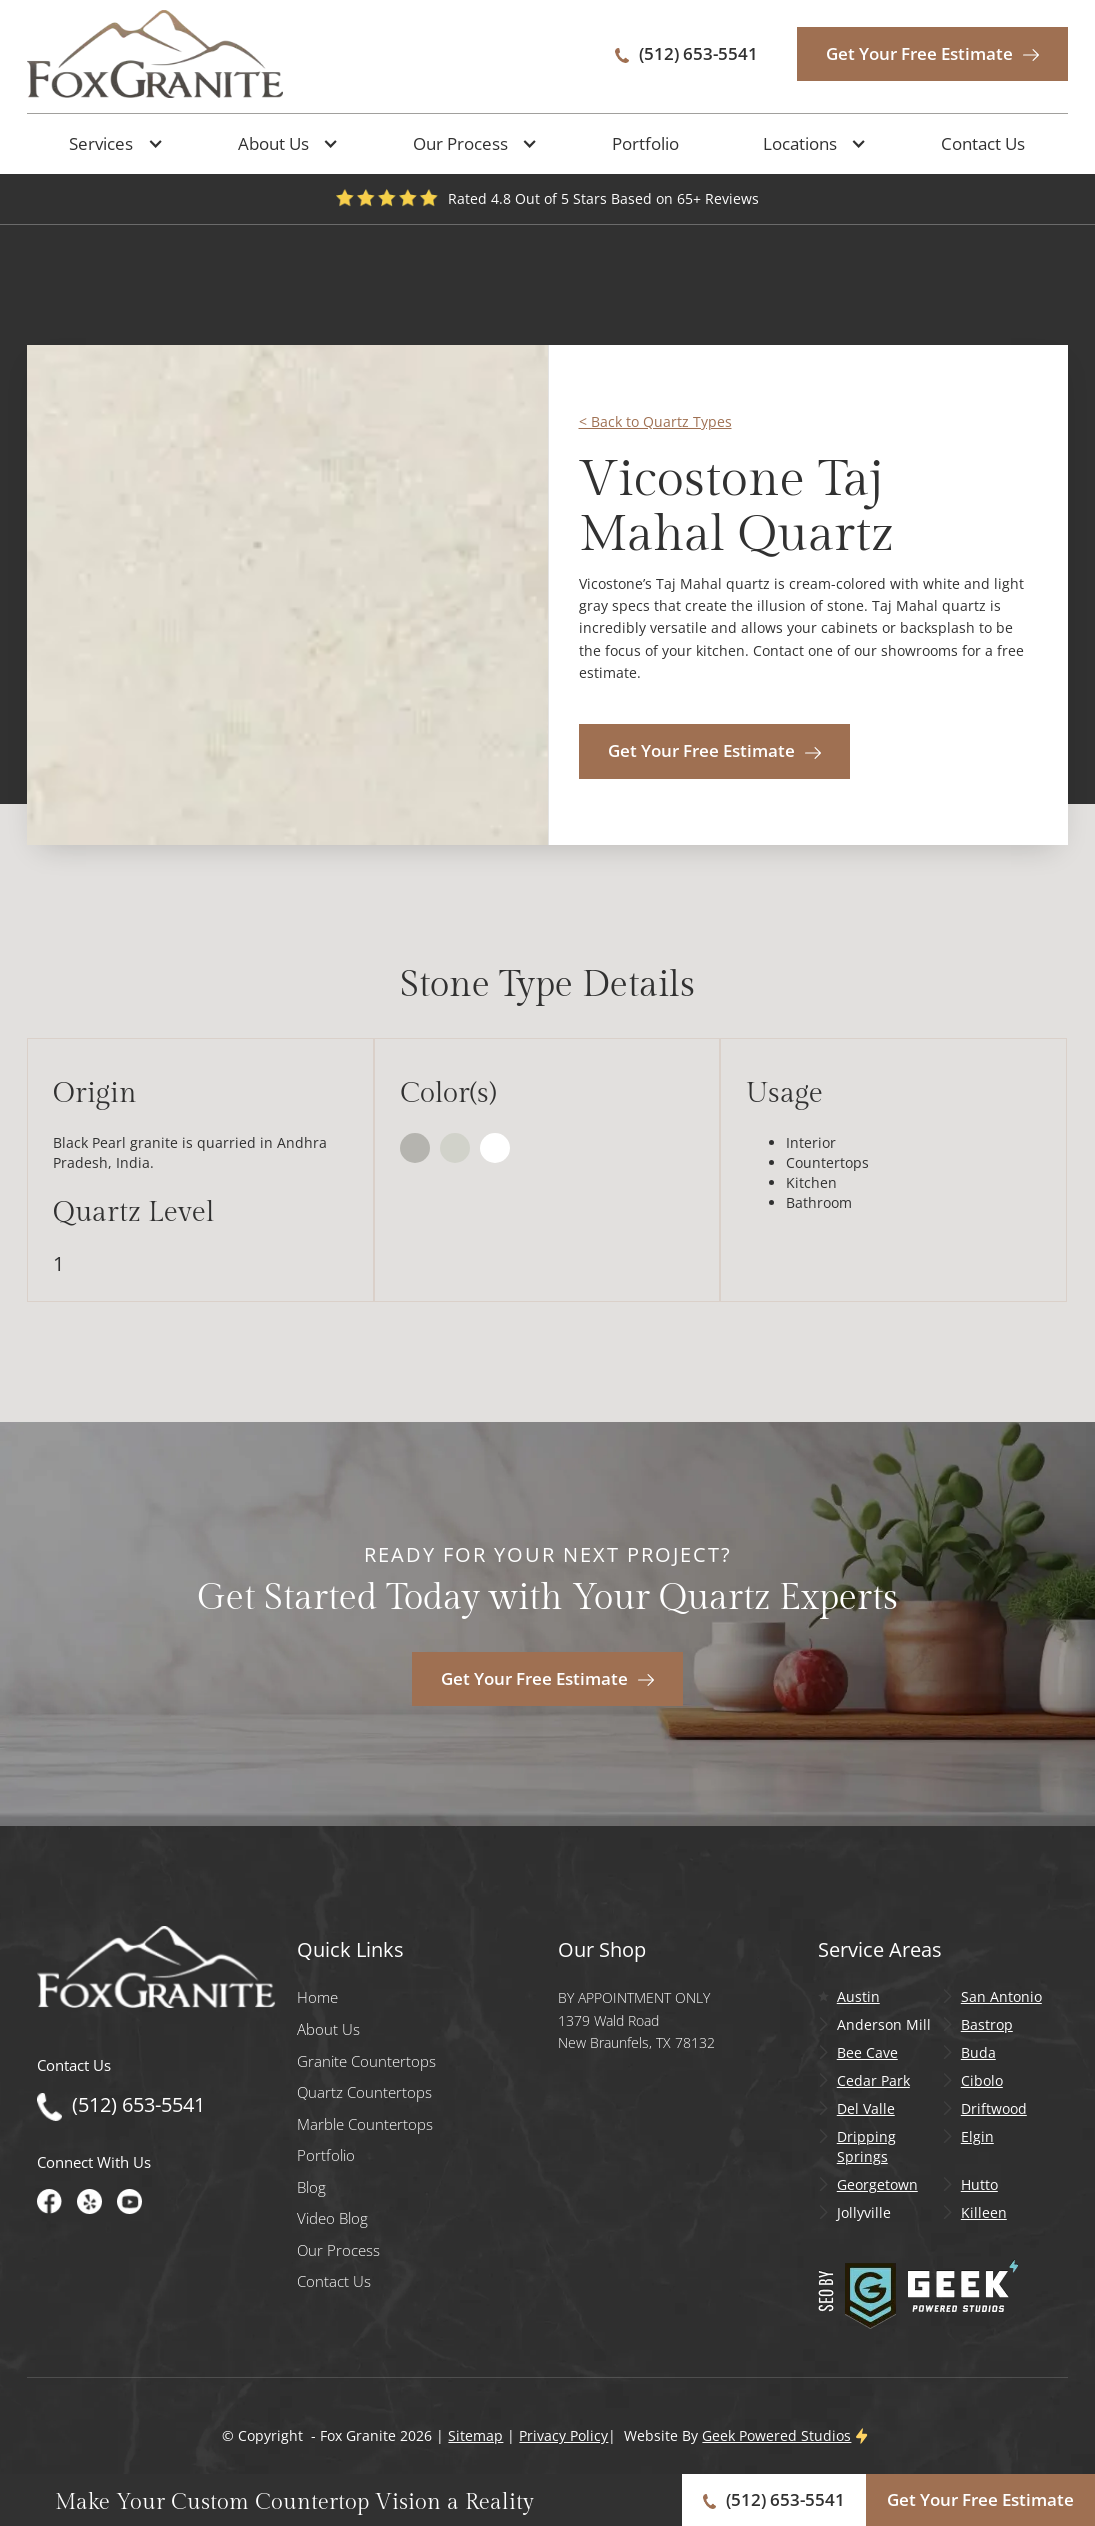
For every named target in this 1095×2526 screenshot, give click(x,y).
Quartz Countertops (364, 2092)
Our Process (338, 2250)
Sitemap (475, 2435)
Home (317, 1997)
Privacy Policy (563, 2435)
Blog (311, 2187)
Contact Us (983, 143)
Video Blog (332, 2218)
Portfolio (645, 143)
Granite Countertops (366, 2061)
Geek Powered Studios (776, 2435)
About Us (328, 2029)
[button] (111, 144)
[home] (155, 54)
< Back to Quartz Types (655, 421)
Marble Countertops (365, 2124)
